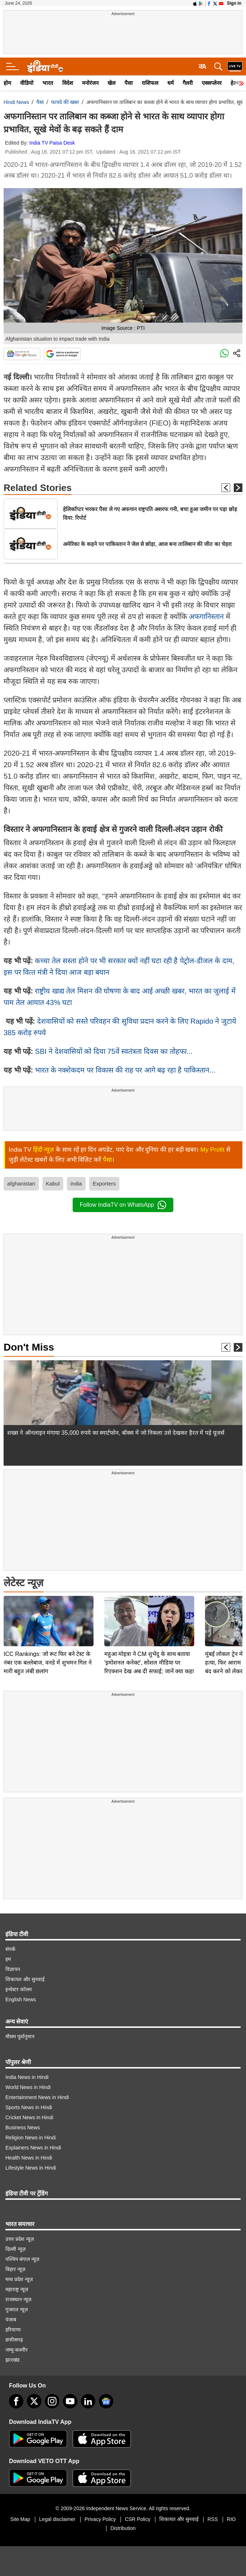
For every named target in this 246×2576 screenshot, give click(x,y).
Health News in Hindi (28, 2158)
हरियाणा (13, 2329)
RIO (231, 2519)
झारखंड (12, 2360)
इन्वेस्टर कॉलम (18, 1989)
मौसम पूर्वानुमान (20, 2036)
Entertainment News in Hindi (37, 2097)
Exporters (104, 1183)
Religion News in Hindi (30, 2137)
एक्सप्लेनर (212, 83)
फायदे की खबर (65, 102)
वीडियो (26, 83)
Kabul (53, 1183)
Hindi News (16, 102)
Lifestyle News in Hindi (30, 2168)
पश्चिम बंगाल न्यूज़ (22, 2259)
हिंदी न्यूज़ (43, 1149)
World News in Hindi (28, 2087)
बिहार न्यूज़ (15, 2269)
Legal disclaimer (57, 2519)
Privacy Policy (100, 2519)
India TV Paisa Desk (52, 143)
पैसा (128, 83)
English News (20, 1999)
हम (8, 1959)
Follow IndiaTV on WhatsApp (123, 1205)
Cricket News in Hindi (29, 2117)
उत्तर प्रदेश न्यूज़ (19, 2239)
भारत (47, 83)
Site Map (20, 2519)
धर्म (170, 83)
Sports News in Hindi (28, 2107)
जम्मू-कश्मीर (16, 2350)
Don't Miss (29, 1347)
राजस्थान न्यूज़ (18, 2299)
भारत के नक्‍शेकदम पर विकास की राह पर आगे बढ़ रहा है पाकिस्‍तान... (125, 1070)
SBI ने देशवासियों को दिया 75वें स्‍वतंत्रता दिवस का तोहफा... (113, 1051)
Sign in (234, 3)
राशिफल (150, 83)
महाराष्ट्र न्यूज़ (16, 2289)
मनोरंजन (90, 83)
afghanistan (21, 1183)
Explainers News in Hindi (33, 2148)
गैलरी (188, 83)
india (76, 1183)
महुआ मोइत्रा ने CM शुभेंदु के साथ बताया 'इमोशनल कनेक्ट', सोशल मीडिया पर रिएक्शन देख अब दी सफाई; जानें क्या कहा (149, 1612)
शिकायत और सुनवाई (25, 1979)
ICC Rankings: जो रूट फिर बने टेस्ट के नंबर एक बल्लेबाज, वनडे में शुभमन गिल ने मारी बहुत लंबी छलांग (48, 1612)
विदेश (67, 83)
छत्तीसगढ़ (14, 2340)
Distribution (123, 2528)
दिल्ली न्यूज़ (15, 2249)
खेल (111, 83)
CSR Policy (137, 2519)
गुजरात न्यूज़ (16, 2309)
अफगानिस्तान (207, 616)
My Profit (212, 1149)
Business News (22, 2127)
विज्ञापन (12, 1969)
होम (7, 83)
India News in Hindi (27, 2077)
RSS (213, 2519)
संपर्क (10, 1949)
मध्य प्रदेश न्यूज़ (19, 2279)
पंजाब (10, 2319)
